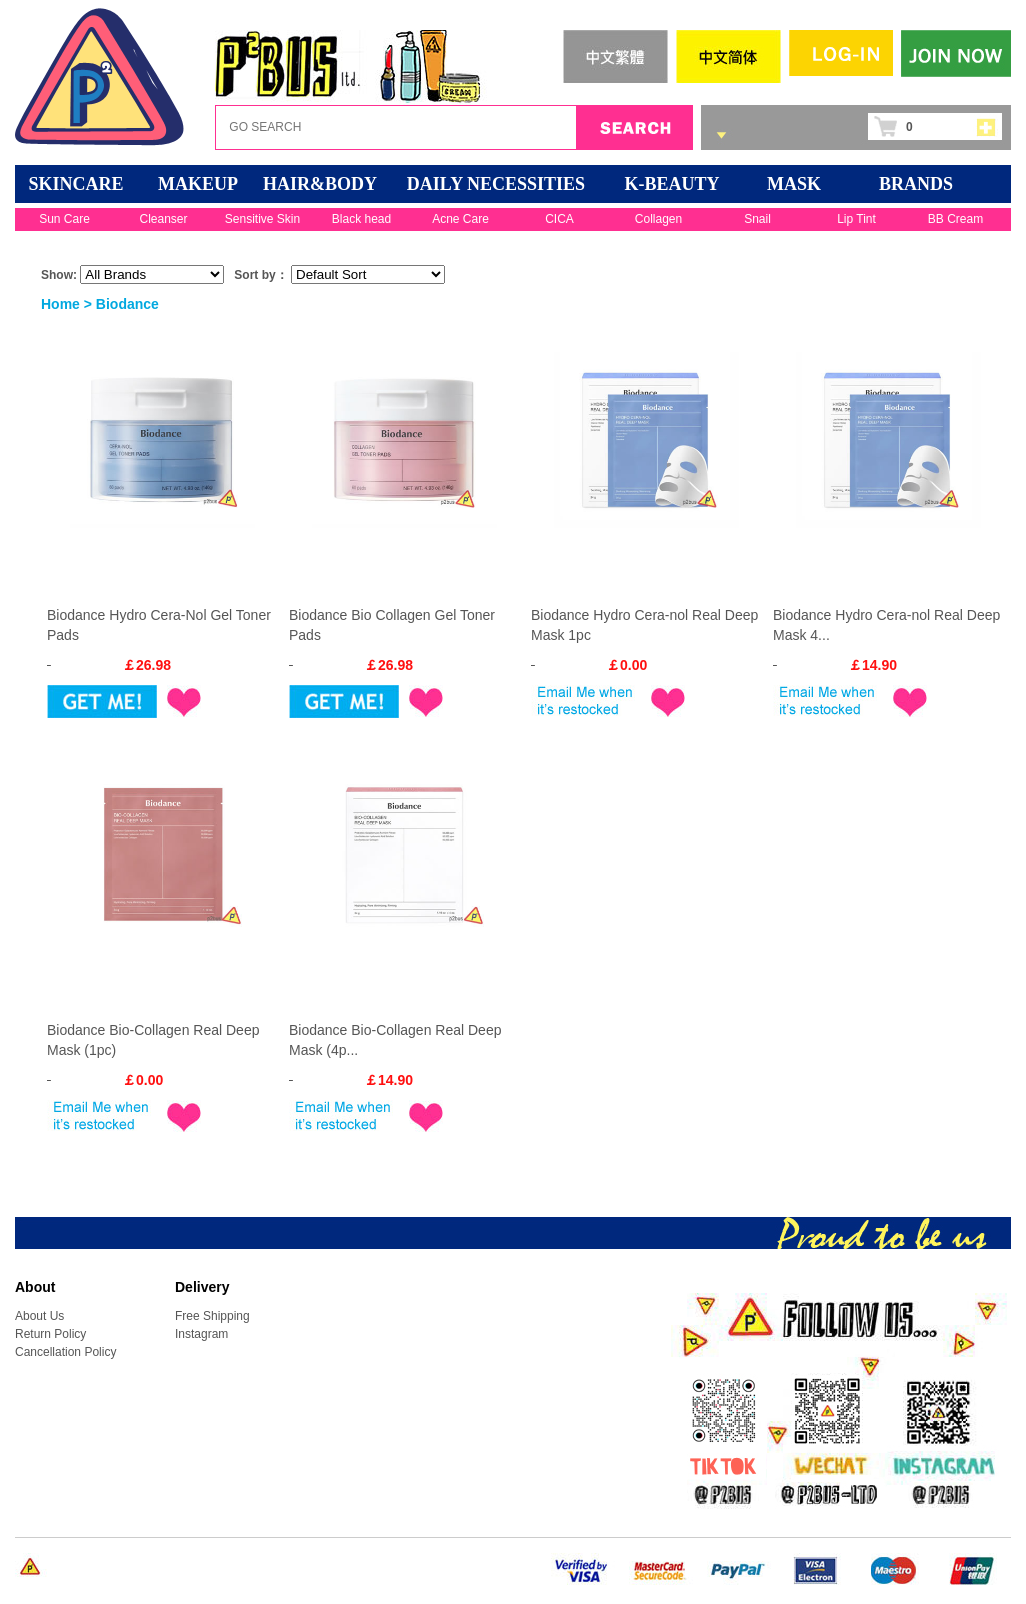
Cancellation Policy (65, 1352)
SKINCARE (75, 184)
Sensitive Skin (262, 219)
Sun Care (64, 219)
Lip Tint (856, 219)
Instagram (201, 1334)
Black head (361, 219)
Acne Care (460, 219)
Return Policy (50, 1334)
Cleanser (163, 219)
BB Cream (955, 219)
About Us (39, 1316)
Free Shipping (212, 1316)
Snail (757, 219)
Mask (794, 184)
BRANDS (916, 184)
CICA (559, 219)
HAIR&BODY (320, 184)
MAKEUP (198, 184)
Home (60, 304)
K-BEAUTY (671, 184)
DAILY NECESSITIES (496, 184)
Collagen (658, 219)
